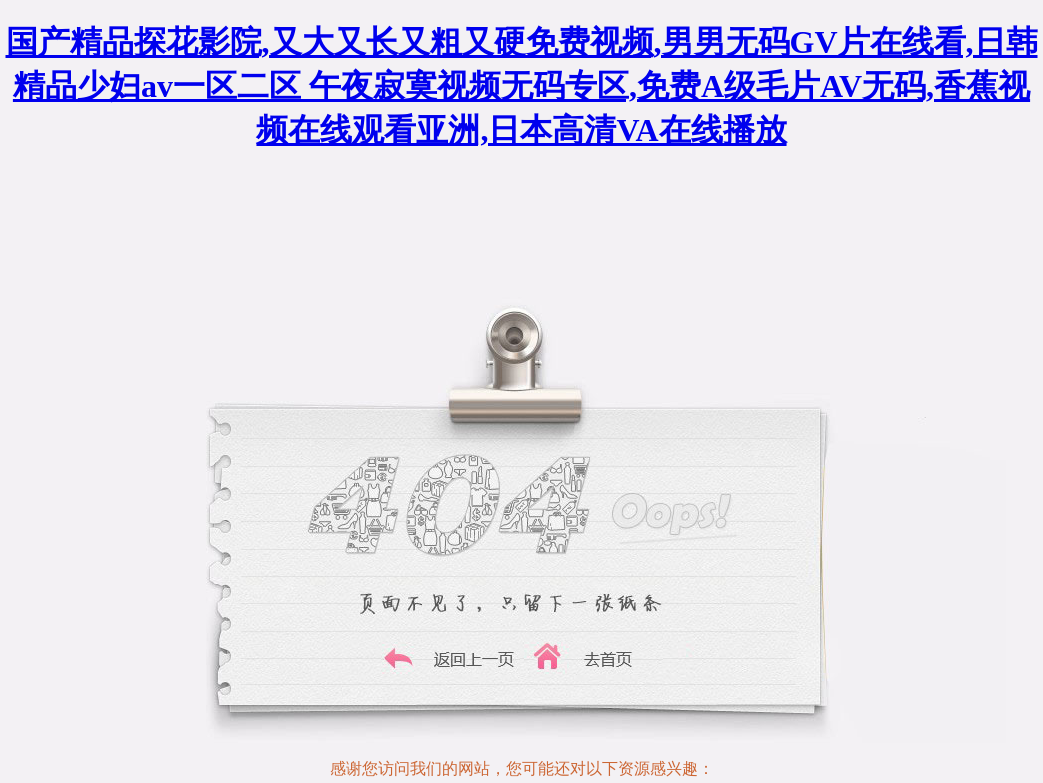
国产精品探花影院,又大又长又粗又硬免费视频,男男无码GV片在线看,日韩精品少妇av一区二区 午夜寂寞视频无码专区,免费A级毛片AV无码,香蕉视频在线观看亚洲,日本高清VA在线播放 (522, 86)
